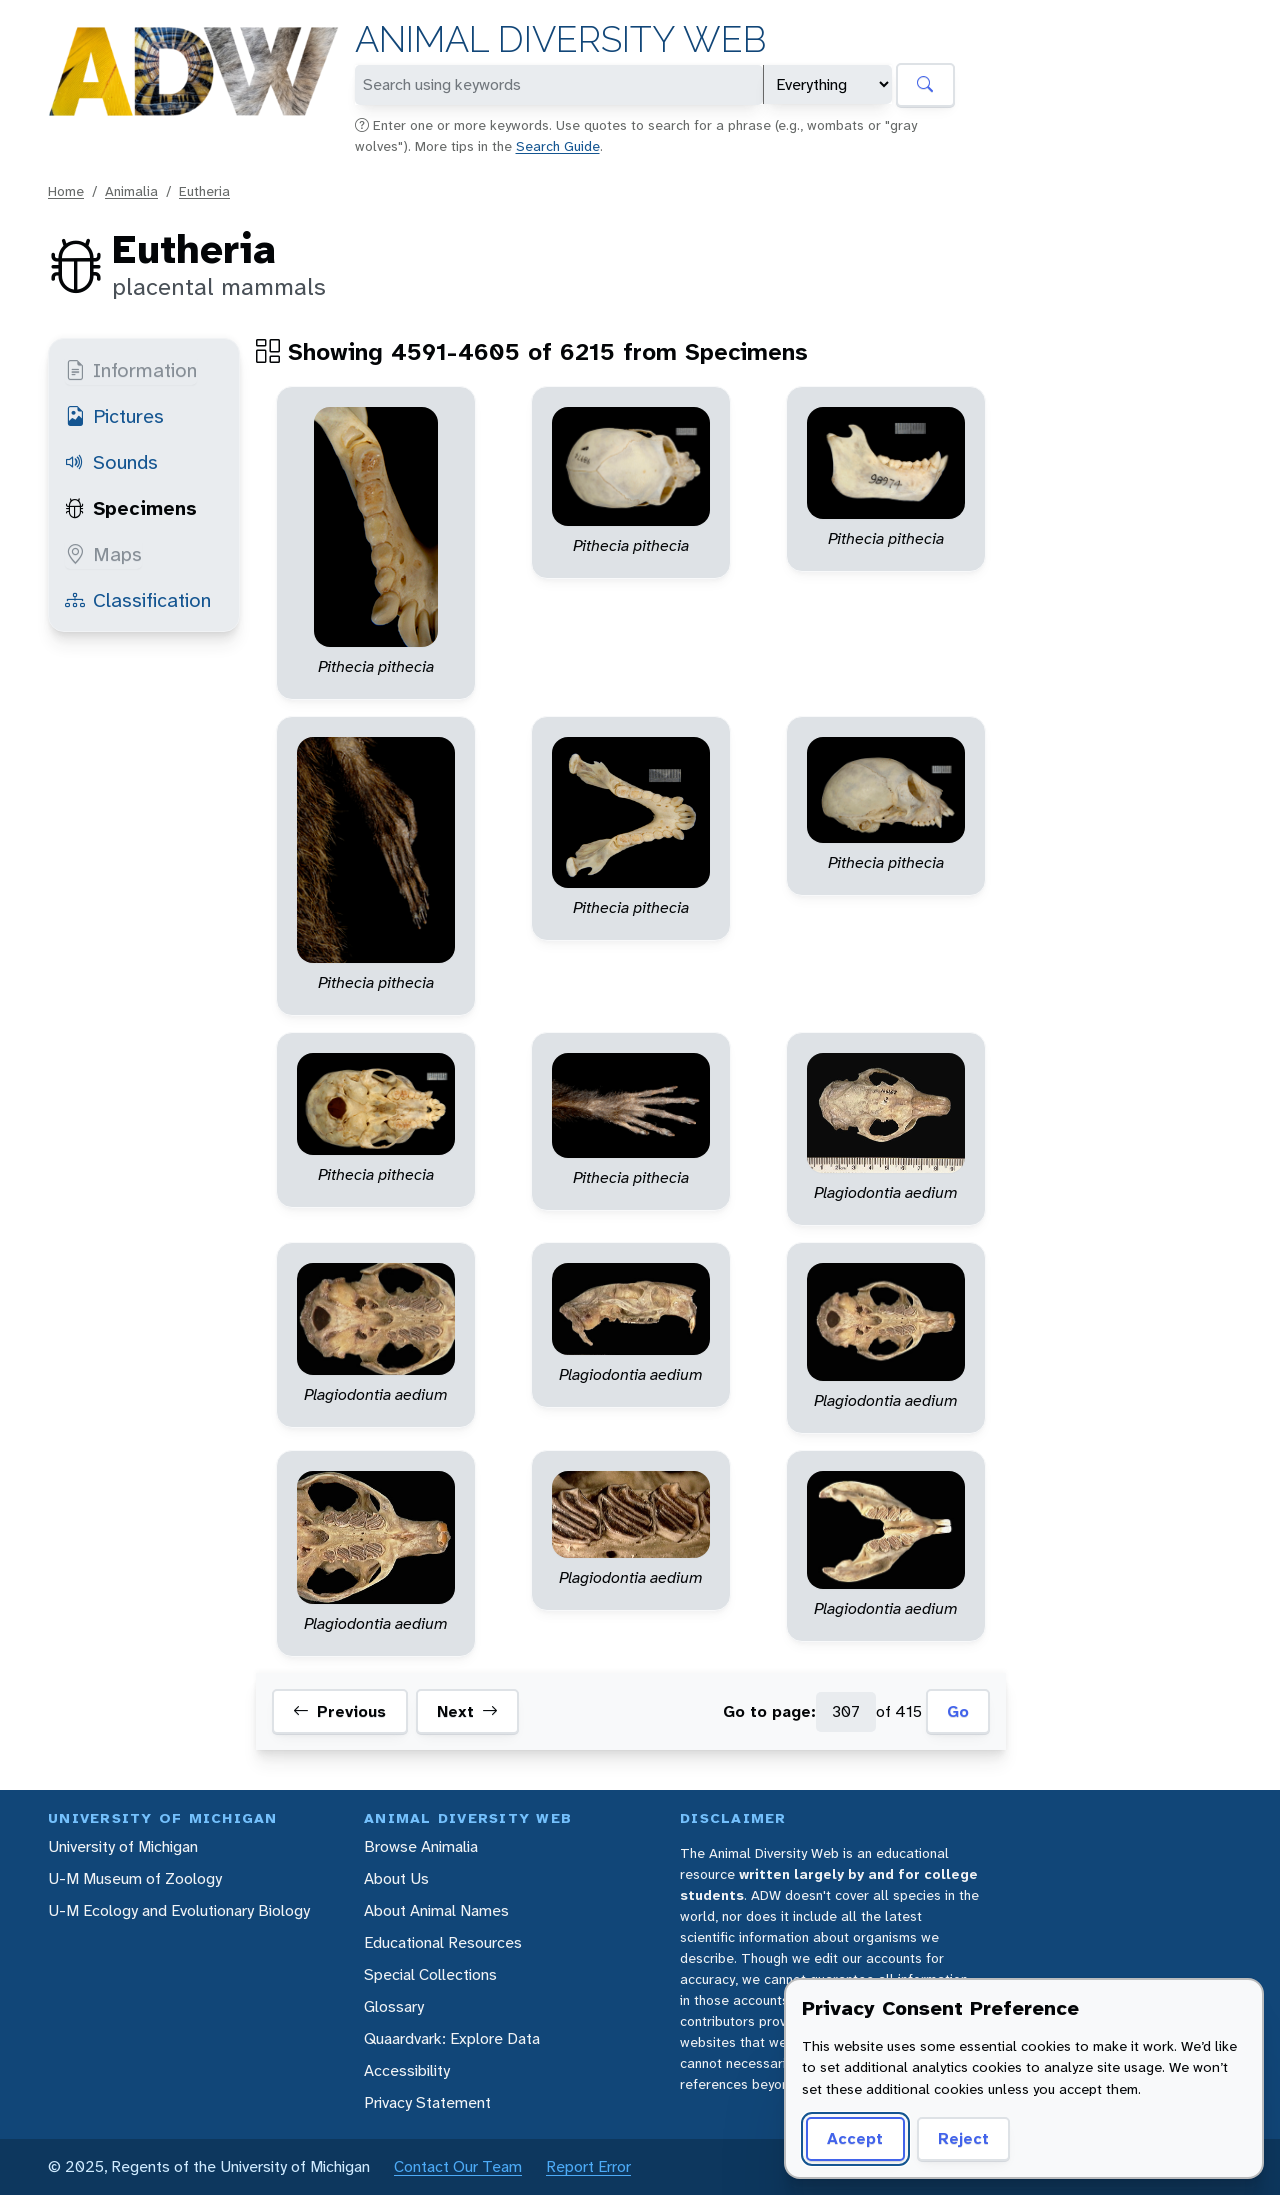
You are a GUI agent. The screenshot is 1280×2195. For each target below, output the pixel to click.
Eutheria (204, 191)
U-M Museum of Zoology (135, 1878)
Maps (103, 554)
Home (66, 191)
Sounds (111, 462)
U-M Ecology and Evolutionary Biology (179, 1910)
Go (958, 1711)
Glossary (394, 2006)
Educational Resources (443, 1942)
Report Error (588, 2166)
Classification (138, 600)
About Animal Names (436, 1910)
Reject (963, 2138)
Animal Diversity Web (560, 39)
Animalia (131, 191)
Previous (339, 1712)
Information (131, 370)
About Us (396, 1878)
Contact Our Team (458, 2166)
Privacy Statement (427, 2102)
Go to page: (769, 1711)
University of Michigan (123, 1846)
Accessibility (407, 2070)
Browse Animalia (421, 1846)
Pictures (114, 416)
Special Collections (430, 1974)
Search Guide (558, 146)
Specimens (131, 508)
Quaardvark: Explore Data (452, 2038)
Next (467, 1712)
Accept (855, 2138)
